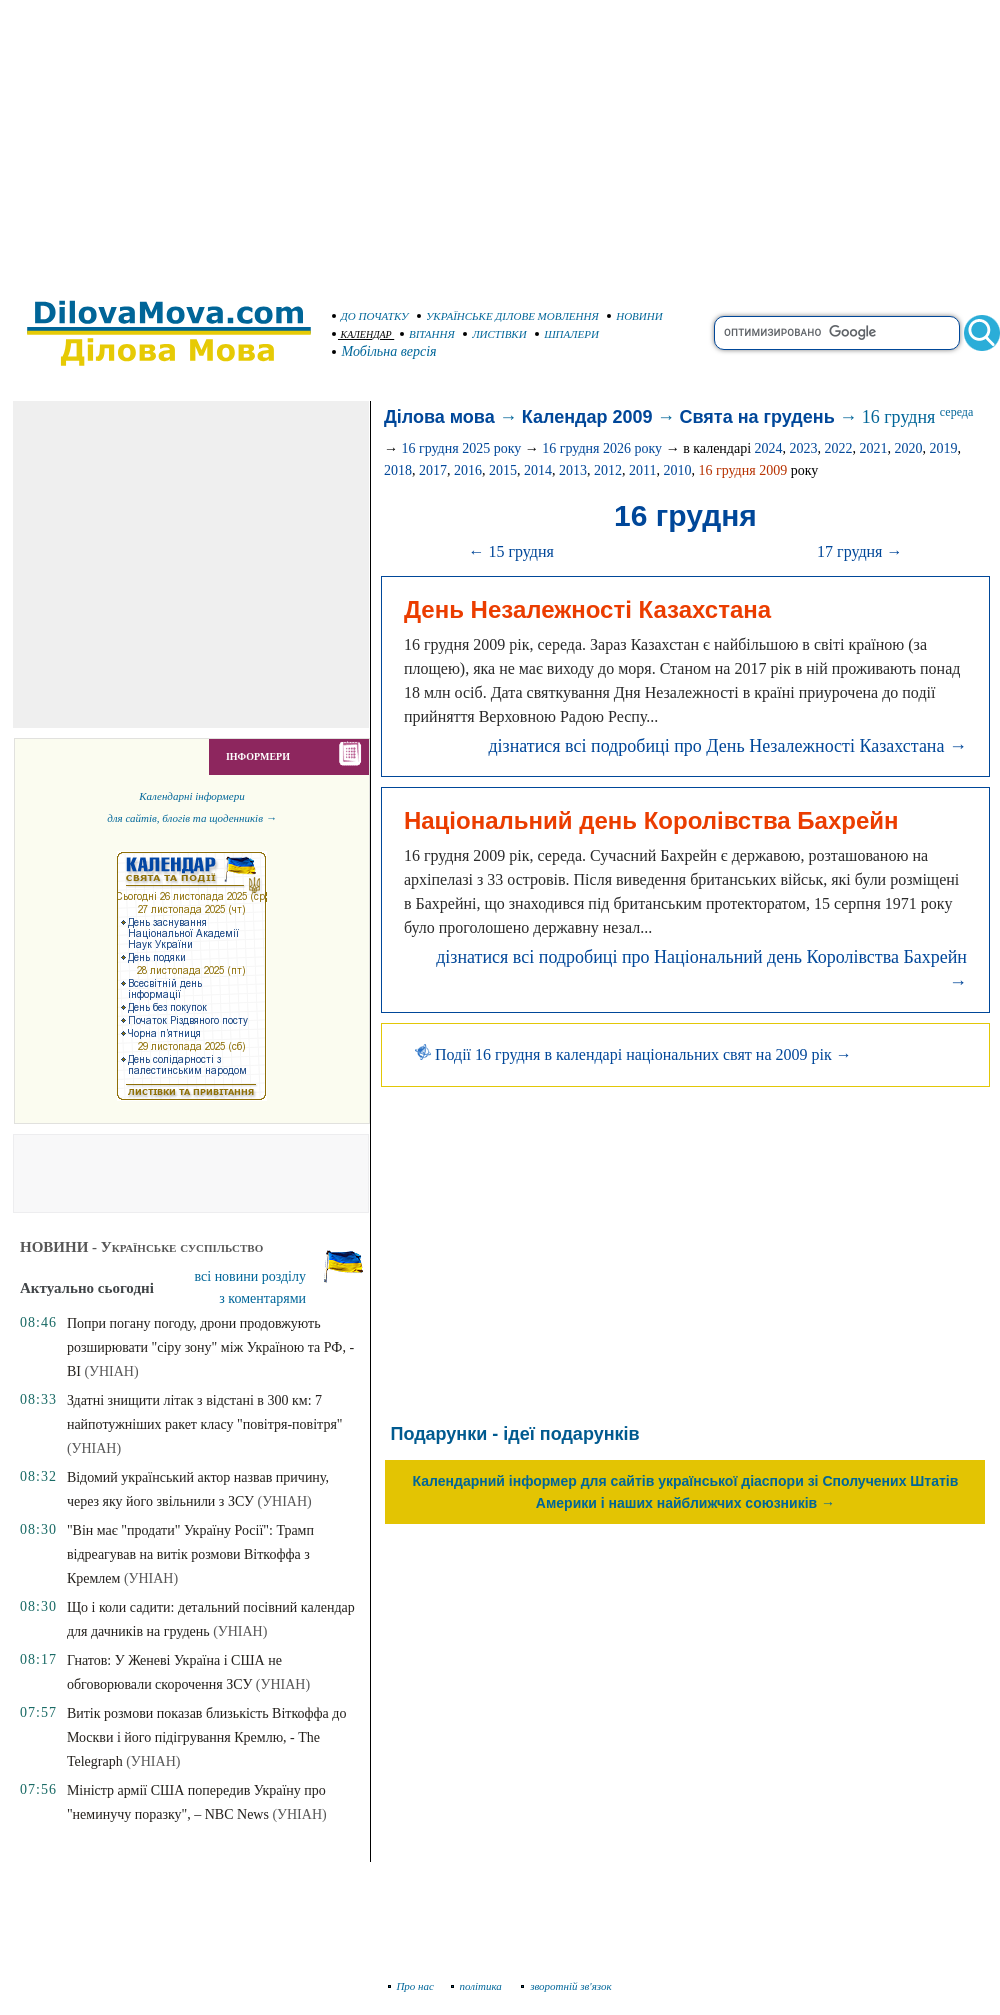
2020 (909, 448)
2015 (503, 470)
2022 (839, 448)
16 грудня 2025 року (461, 448)
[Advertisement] (500, 140)
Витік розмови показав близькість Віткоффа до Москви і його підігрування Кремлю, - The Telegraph (207, 1737)
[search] (837, 333)
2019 (944, 448)
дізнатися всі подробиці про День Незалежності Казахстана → (727, 746)
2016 (468, 470)
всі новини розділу (251, 1276)
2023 (804, 448)
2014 (538, 470)
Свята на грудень (757, 417)
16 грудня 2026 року (602, 448)
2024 (769, 448)
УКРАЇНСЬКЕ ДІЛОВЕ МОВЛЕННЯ (508, 316)
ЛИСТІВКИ (495, 334)
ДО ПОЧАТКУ (370, 316)
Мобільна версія (385, 351)
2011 (642, 470)
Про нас (411, 1986)
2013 (573, 470)
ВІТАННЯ (427, 334)
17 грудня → (859, 551)
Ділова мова (439, 417)
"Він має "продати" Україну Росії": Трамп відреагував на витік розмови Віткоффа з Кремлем (190, 1554)
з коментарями (262, 1298)
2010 (677, 470)
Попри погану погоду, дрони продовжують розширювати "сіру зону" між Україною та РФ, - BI (210, 1347)
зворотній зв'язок (566, 1986)
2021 (874, 448)
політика (478, 1986)
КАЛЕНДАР (362, 334)
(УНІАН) (111, 1371)
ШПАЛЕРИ (567, 334)
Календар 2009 (587, 417)
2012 (608, 470)
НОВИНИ (635, 316)
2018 (398, 470)
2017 (433, 470)
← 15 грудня (510, 551)
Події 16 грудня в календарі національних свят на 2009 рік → (633, 1054)
